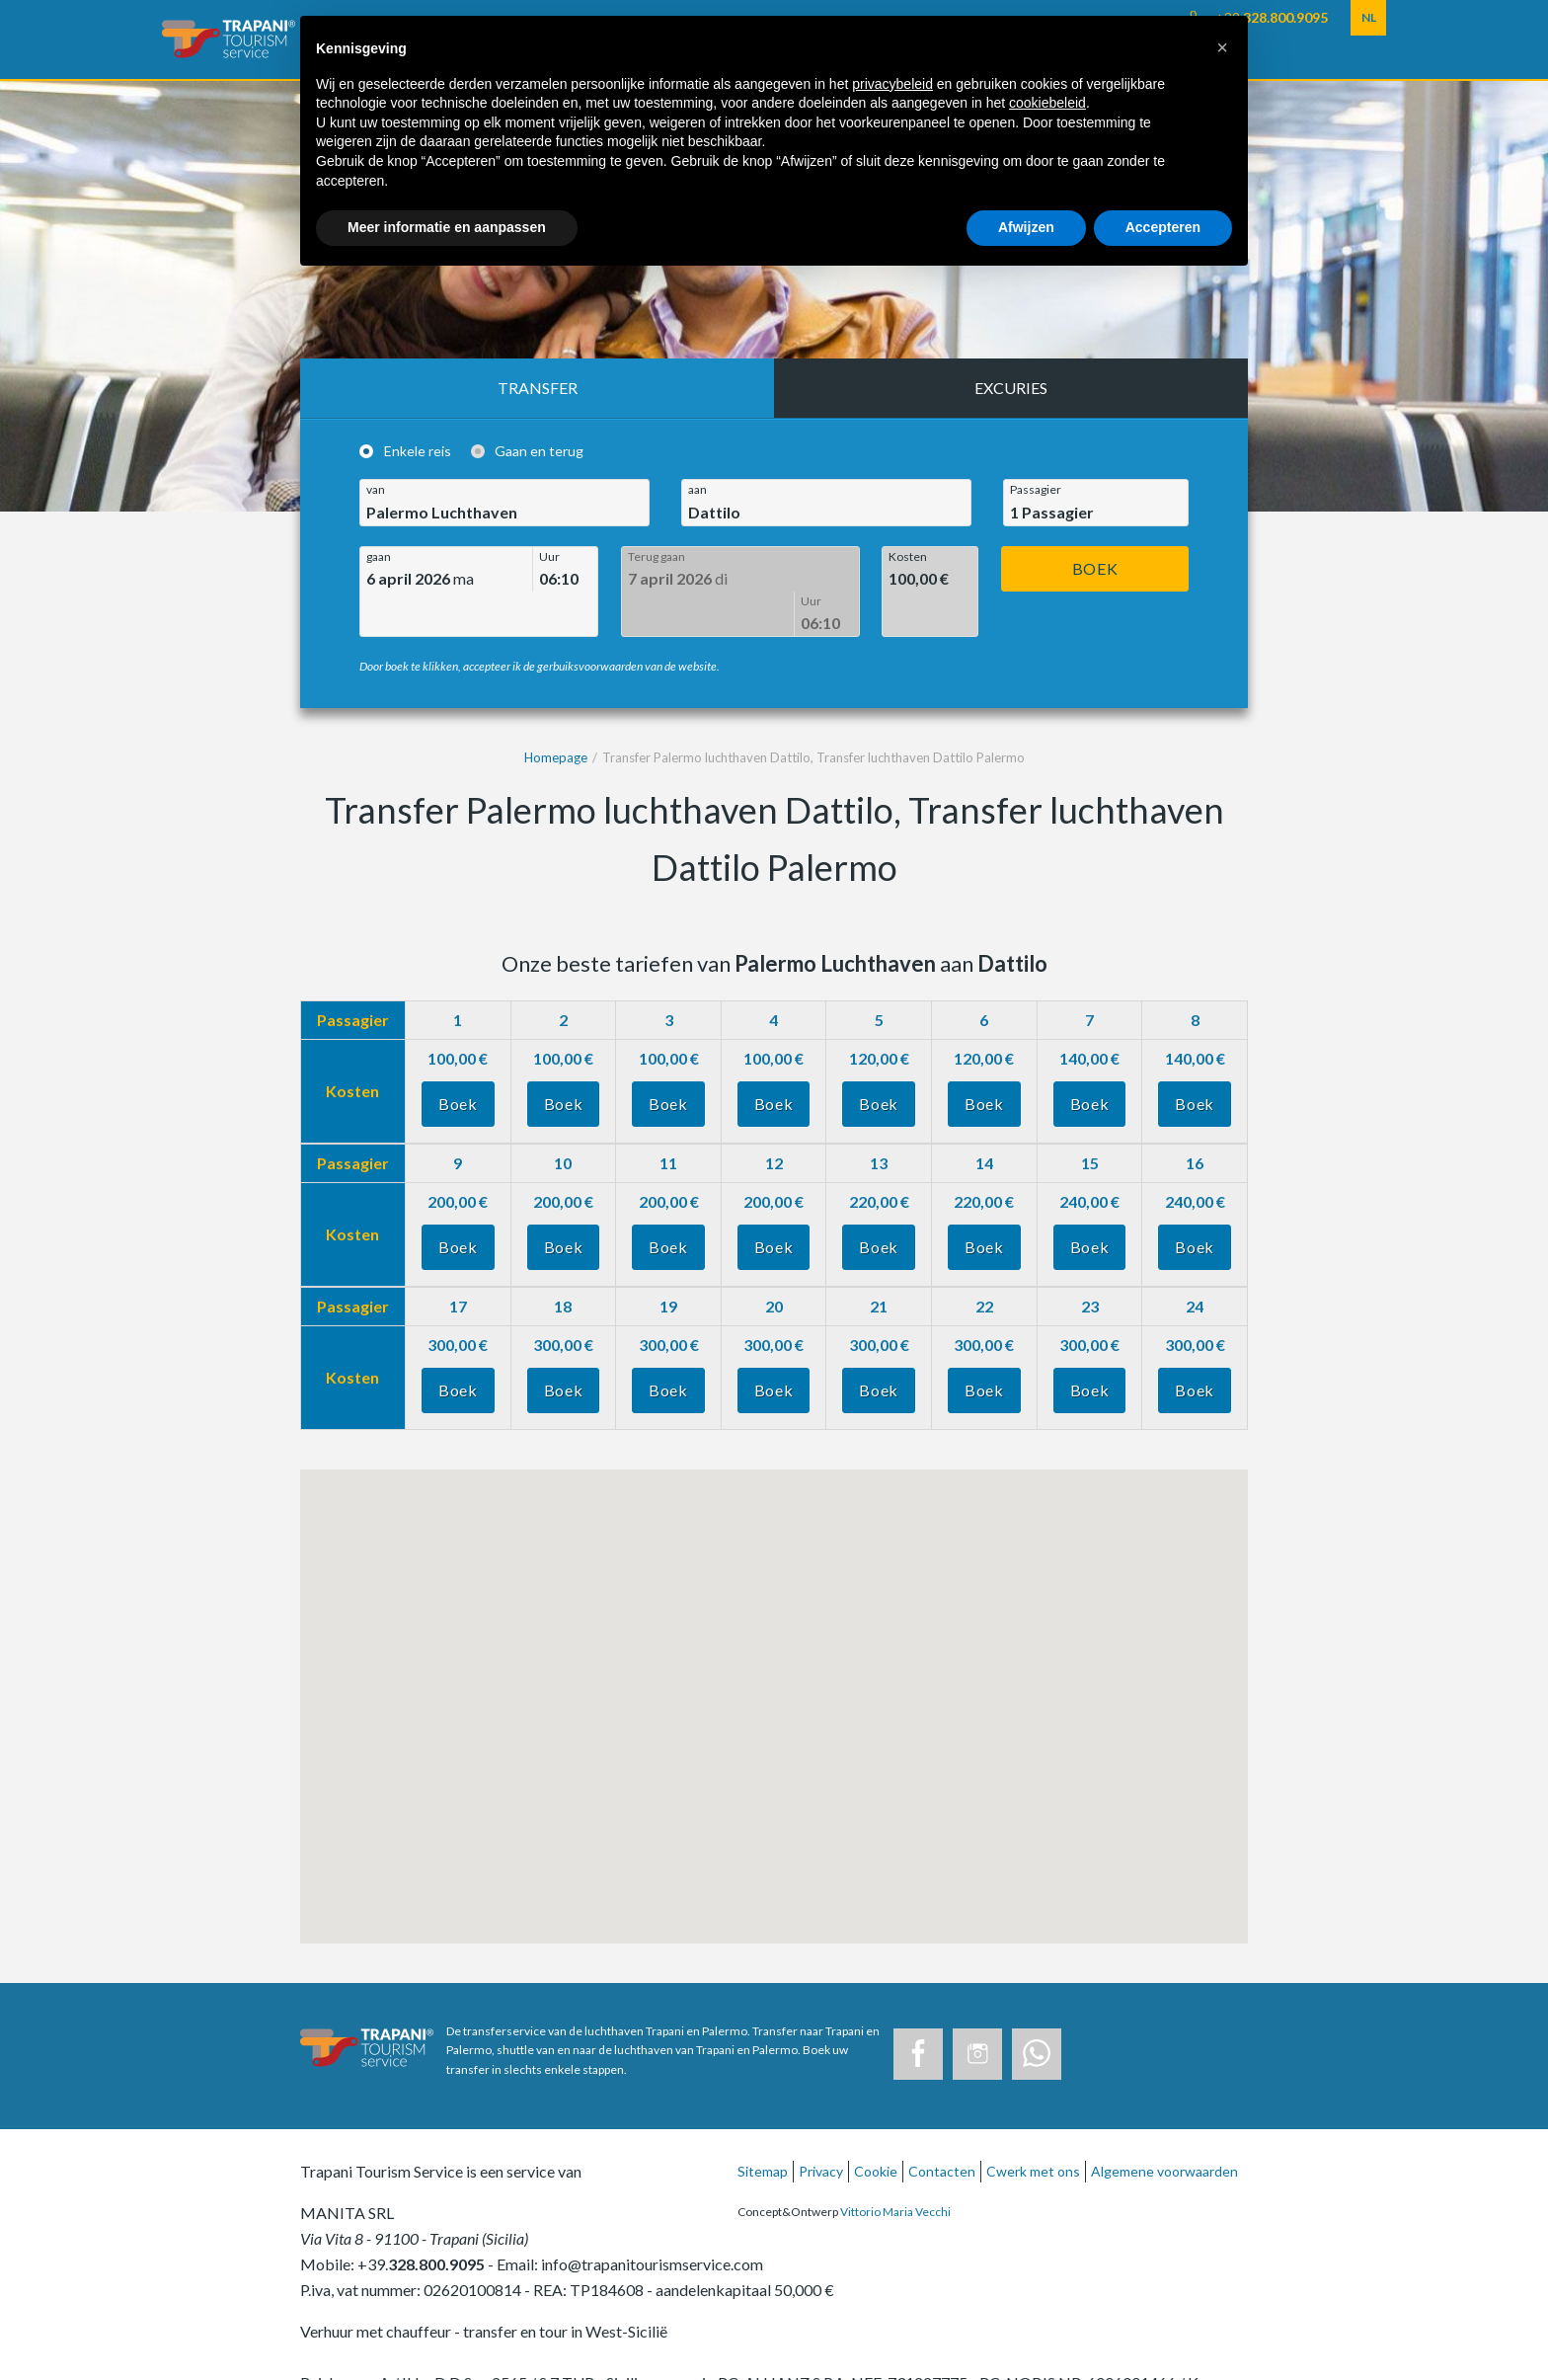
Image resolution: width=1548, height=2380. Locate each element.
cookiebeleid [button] (1047, 103)
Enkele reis (417, 451)
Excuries (1010, 387)
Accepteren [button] (1162, 227)
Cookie (875, 2125)
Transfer (538, 387)
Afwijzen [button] (1026, 227)
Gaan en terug (539, 451)
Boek (1095, 568)
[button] (1222, 47)
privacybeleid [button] (892, 84)
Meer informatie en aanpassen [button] (447, 227)
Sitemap (762, 2125)
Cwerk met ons (1033, 2125)
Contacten (941, 2125)
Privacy (821, 2125)
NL (1368, 17)
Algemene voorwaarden (1164, 2125)
